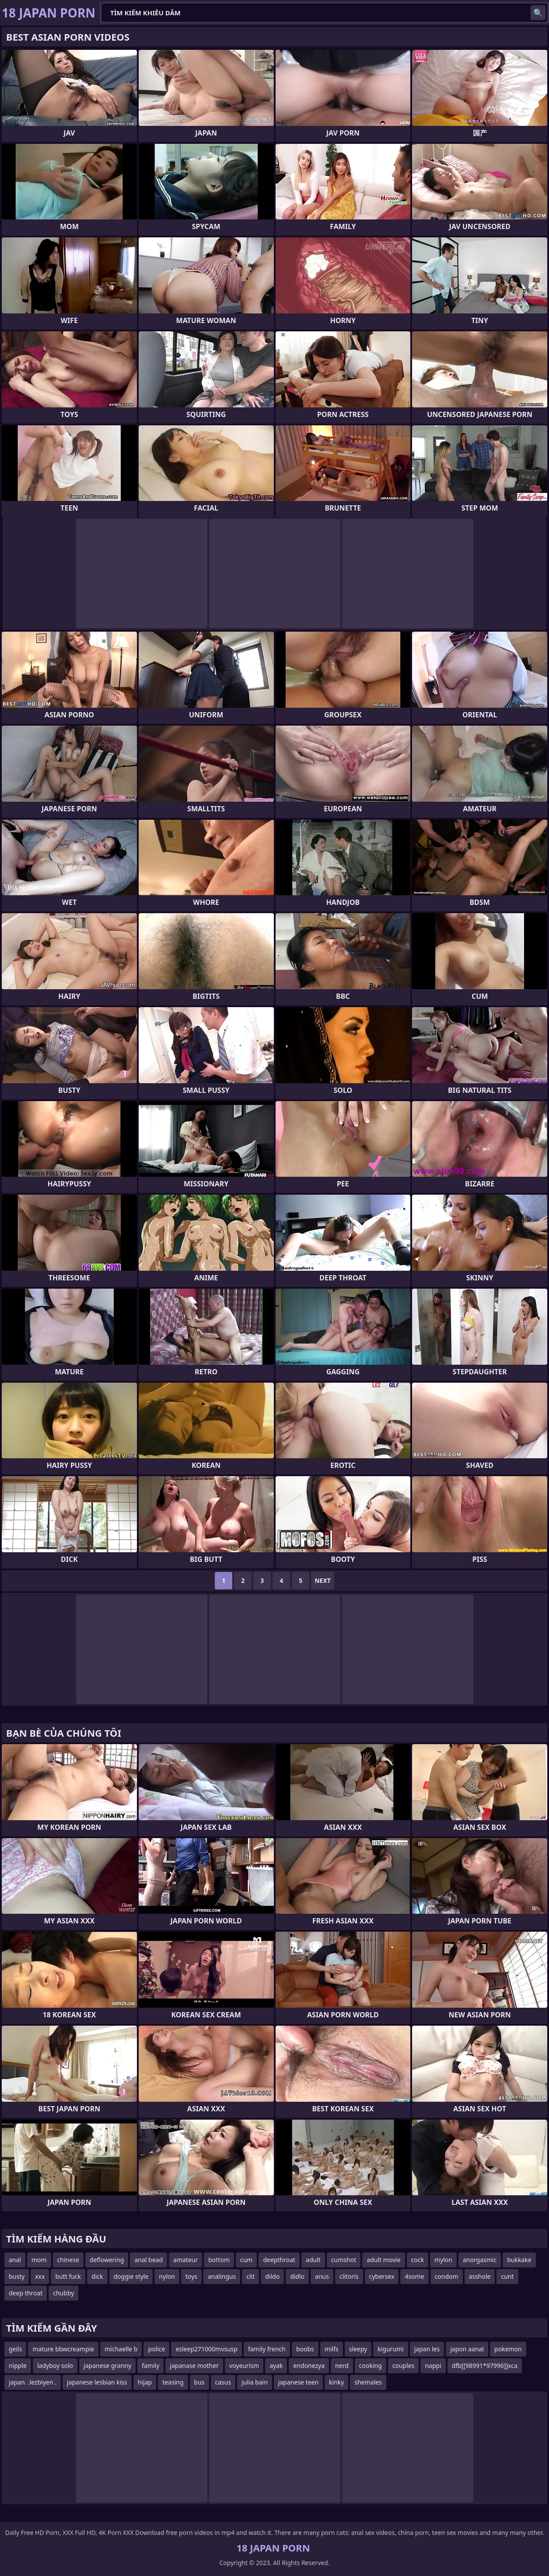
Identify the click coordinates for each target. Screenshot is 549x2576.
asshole (480, 2276)
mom (39, 2260)
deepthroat (279, 2260)
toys (191, 2276)
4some (414, 2276)
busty (16, 2276)
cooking (370, 2365)
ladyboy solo (55, 2365)
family (150, 2365)
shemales (367, 2382)
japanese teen (298, 2382)
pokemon (508, 2349)
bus (199, 2382)
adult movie (383, 2260)
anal (15, 2260)
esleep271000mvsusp (206, 2349)
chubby (63, 2293)
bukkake (519, 2260)
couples (403, 2365)
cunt (507, 2276)
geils (15, 2349)
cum (246, 2260)
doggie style (131, 2276)
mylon (443, 2260)
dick (97, 2276)
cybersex (382, 2276)
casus (223, 2382)
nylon (167, 2276)
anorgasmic (480, 2260)
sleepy (358, 2349)
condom (446, 2276)
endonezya (309, 2365)
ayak (276, 2365)
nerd (342, 2365)
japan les (427, 2349)
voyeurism (244, 2365)
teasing (172, 2382)
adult (313, 2260)
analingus (222, 2276)
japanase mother (194, 2365)
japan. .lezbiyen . (32, 2382)
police (156, 2349)
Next (323, 1580)
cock (417, 2260)
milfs (332, 2349)
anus (322, 2276)
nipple (18, 2365)
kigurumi (391, 2349)
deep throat (25, 2293)
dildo (272, 2276)
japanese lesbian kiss (97, 2382)
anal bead (148, 2260)
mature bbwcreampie (63, 2349)
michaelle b (121, 2349)
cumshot (343, 2260)
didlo (297, 2276)
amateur (185, 2260)
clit (250, 2276)
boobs (305, 2349)
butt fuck (68, 2276)
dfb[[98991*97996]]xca (485, 2365)
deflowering (107, 2260)
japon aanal (467, 2349)
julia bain (254, 2382)
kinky (336, 2382)
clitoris (349, 2276)
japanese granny (107, 2365)
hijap (145, 2382)
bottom (219, 2260)
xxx (40, 2276)
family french (267, 2349)
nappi (433, 2365)
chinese (68, 2260)
